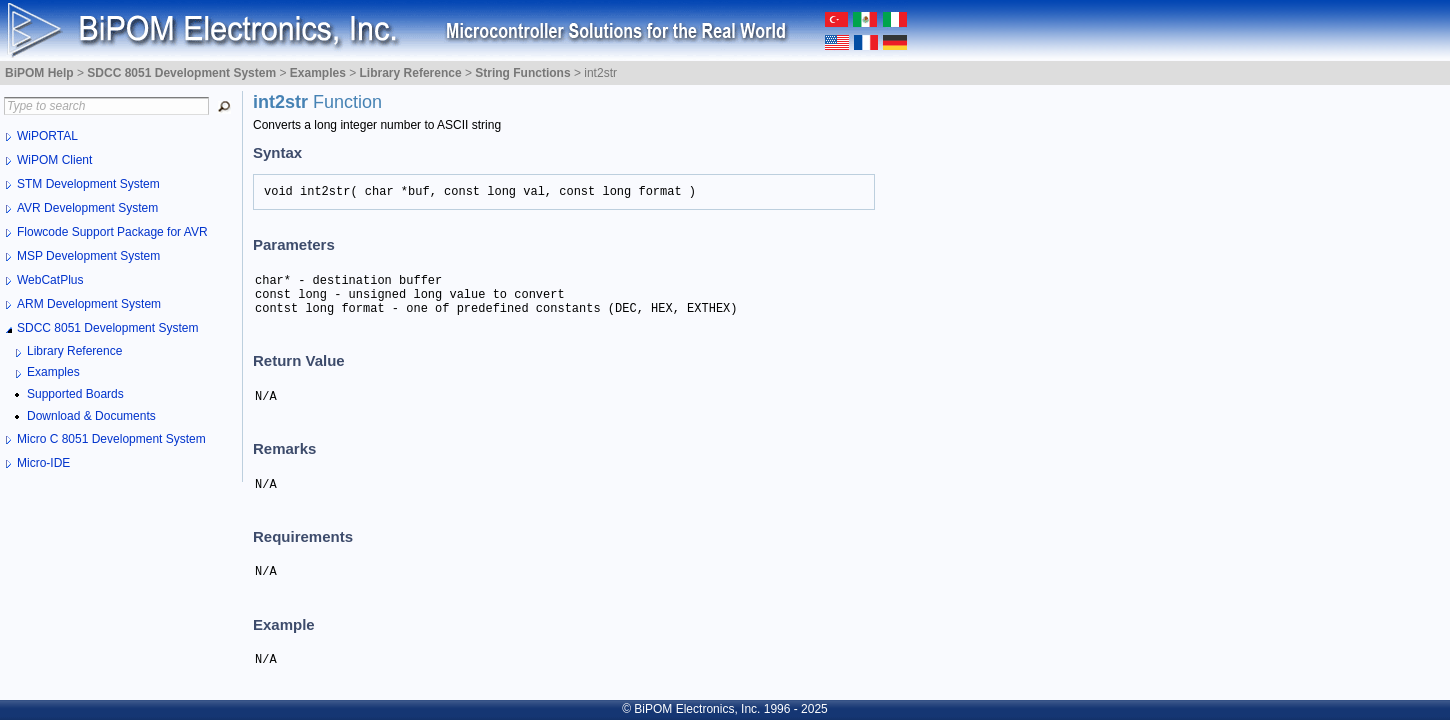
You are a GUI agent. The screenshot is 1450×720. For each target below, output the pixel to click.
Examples (53, 372)
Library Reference (74, 351)
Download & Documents (91, 416)
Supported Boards (75, 394)
